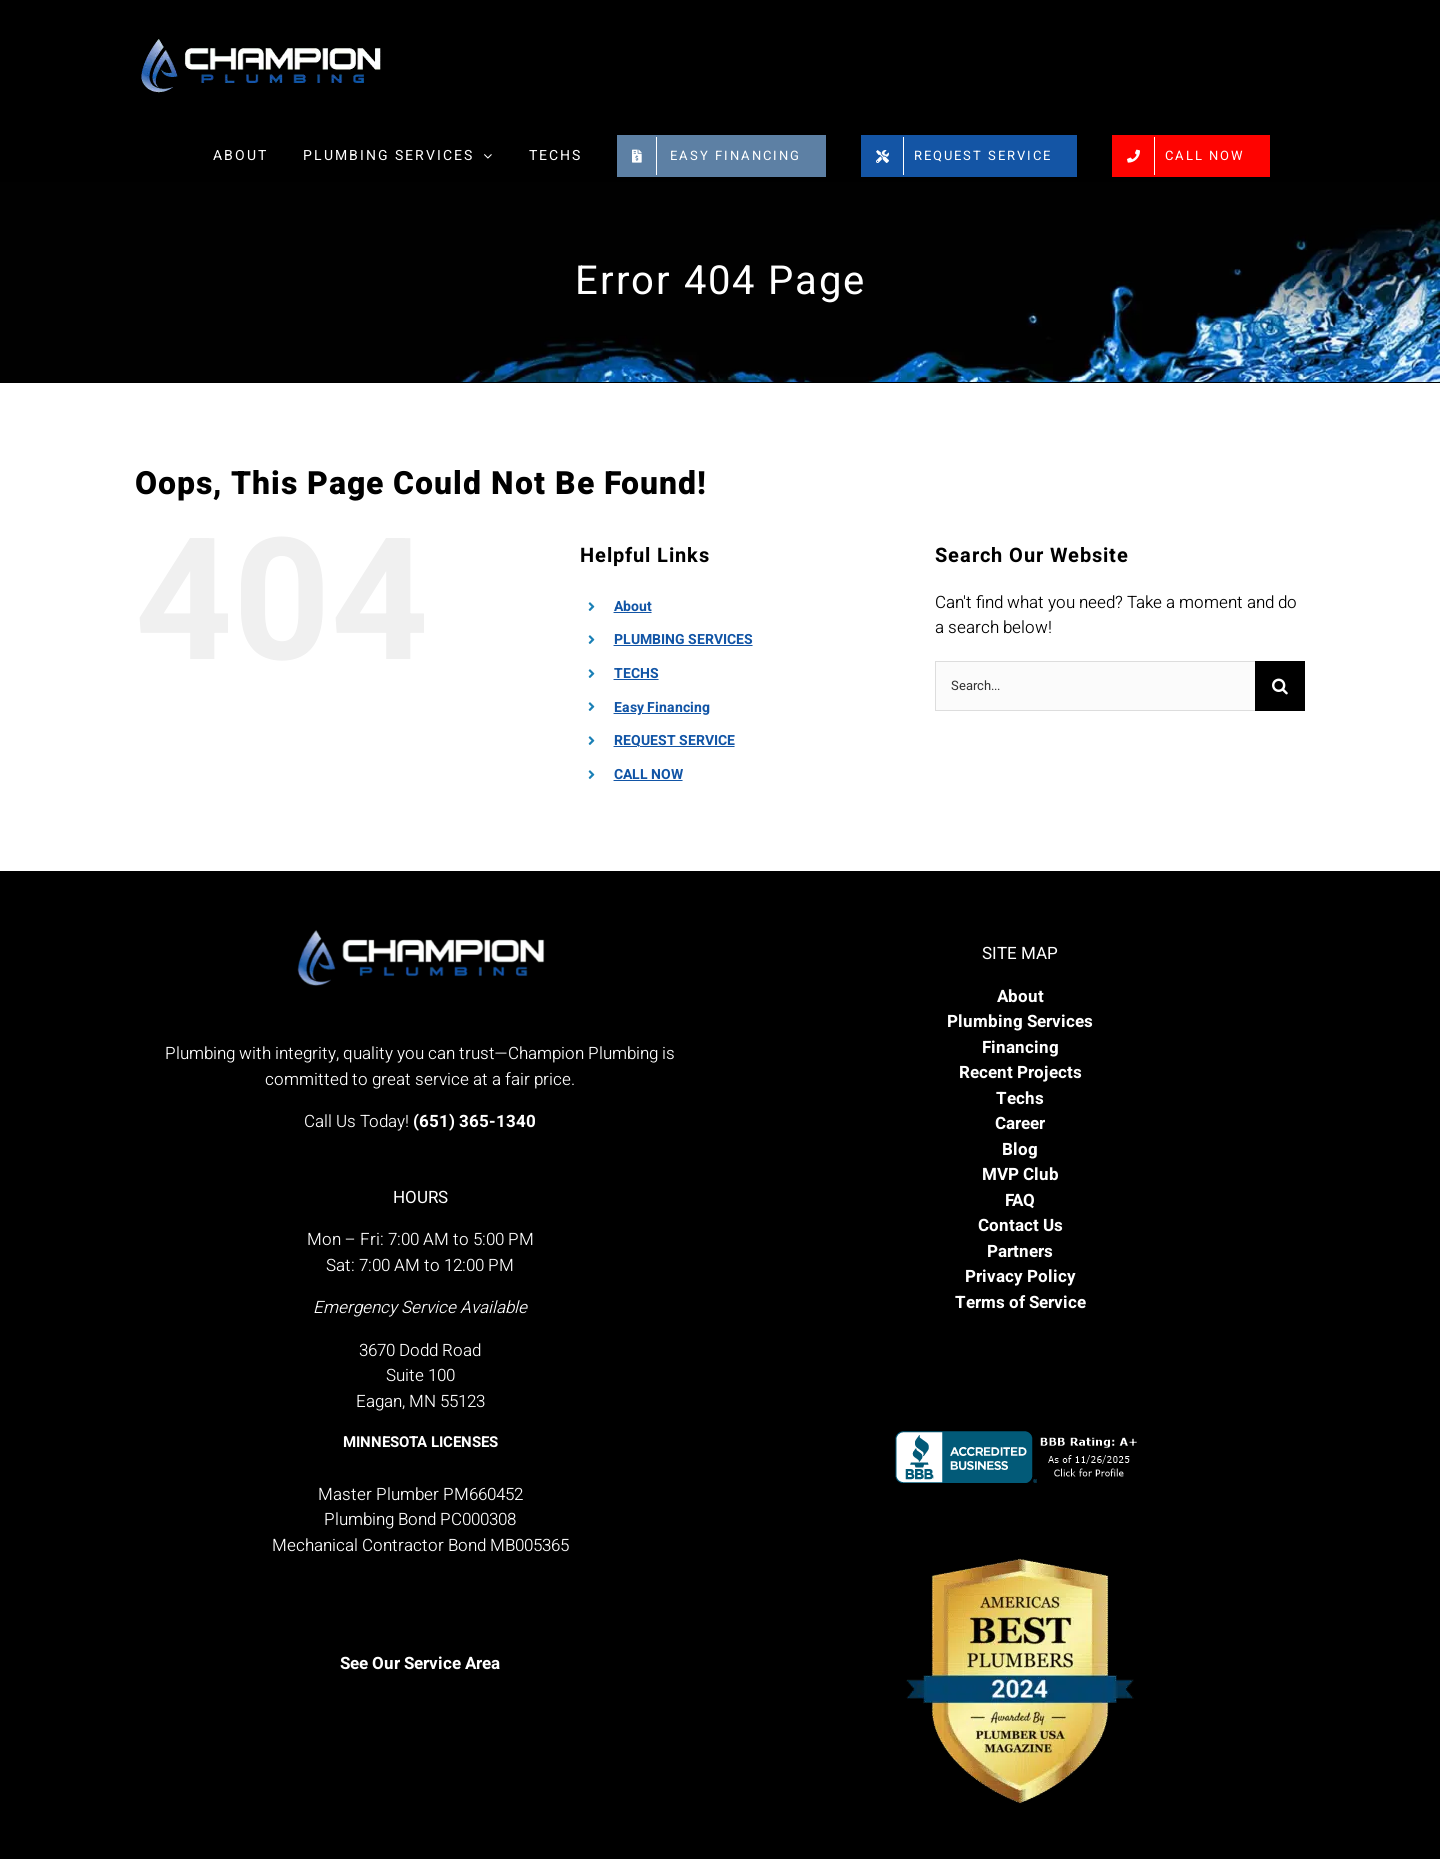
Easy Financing (662, 707)
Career (1020, 1123)
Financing (1020, 1047)
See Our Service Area (420, 1663)
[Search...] (1095, 686)
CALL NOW (648, 774)
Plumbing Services (1020, 1021)
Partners (1020, 1251)
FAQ (1020, 1200)
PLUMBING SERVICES (683, 639)
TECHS (636, 673)
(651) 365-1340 (474, 1121)
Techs (1020, 1098)
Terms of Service (1020, 1302)
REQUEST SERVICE (674, 740)
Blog (1020, 1149)
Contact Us (1020, 1225)
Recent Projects (1020, 1072)
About (633, 606)
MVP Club (1020, 1174)
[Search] (1280, 686)
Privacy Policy (1020, 1276)
